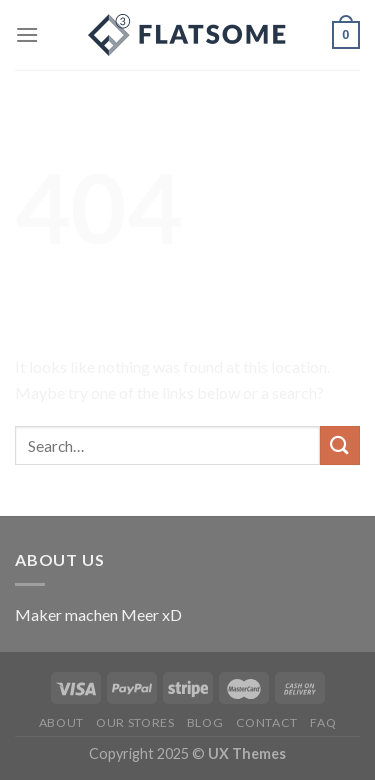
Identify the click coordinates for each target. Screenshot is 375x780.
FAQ (323, 722)
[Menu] (27, 34)
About (61, 722)
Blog (205, 722)
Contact (267, 722)
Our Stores (135, 722)
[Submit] (340, 445)
